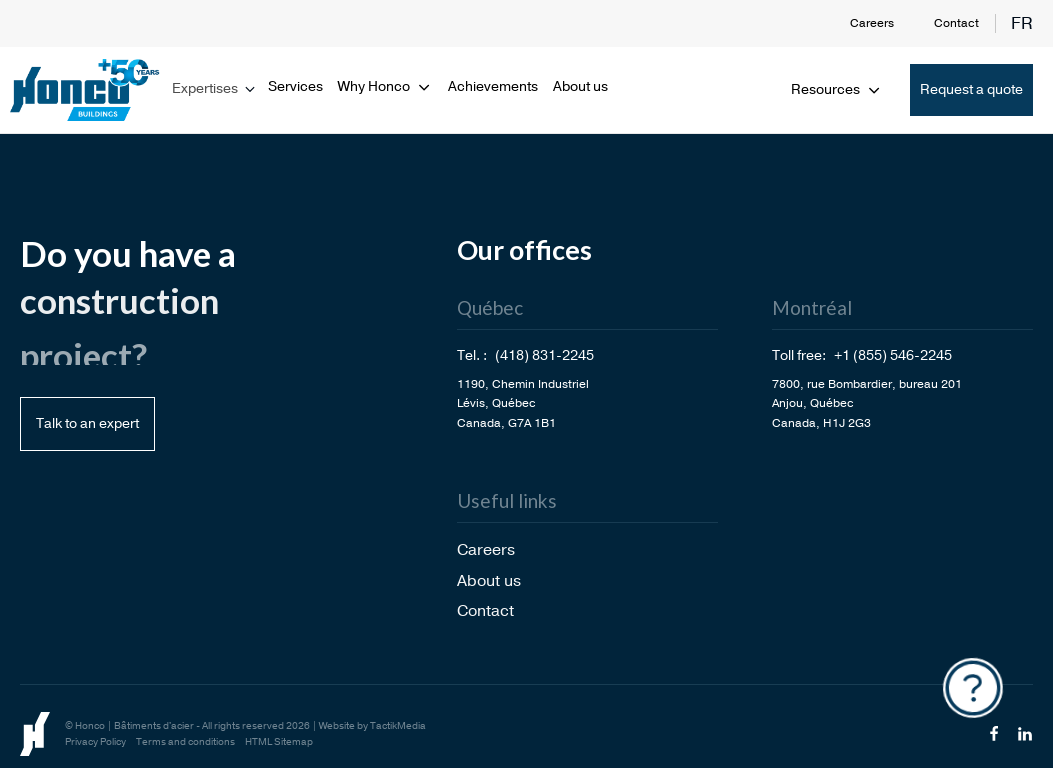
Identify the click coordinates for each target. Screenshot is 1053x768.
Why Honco (385, 86)
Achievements (493, 86)
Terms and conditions (185, 742)
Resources (837, 89)
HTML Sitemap (279, 742)
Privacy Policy (95, 742)
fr (1022, 23)
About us (580, 86)
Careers (872, 23)
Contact (956, 23)
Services (295, 86)
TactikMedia (398, 726)
